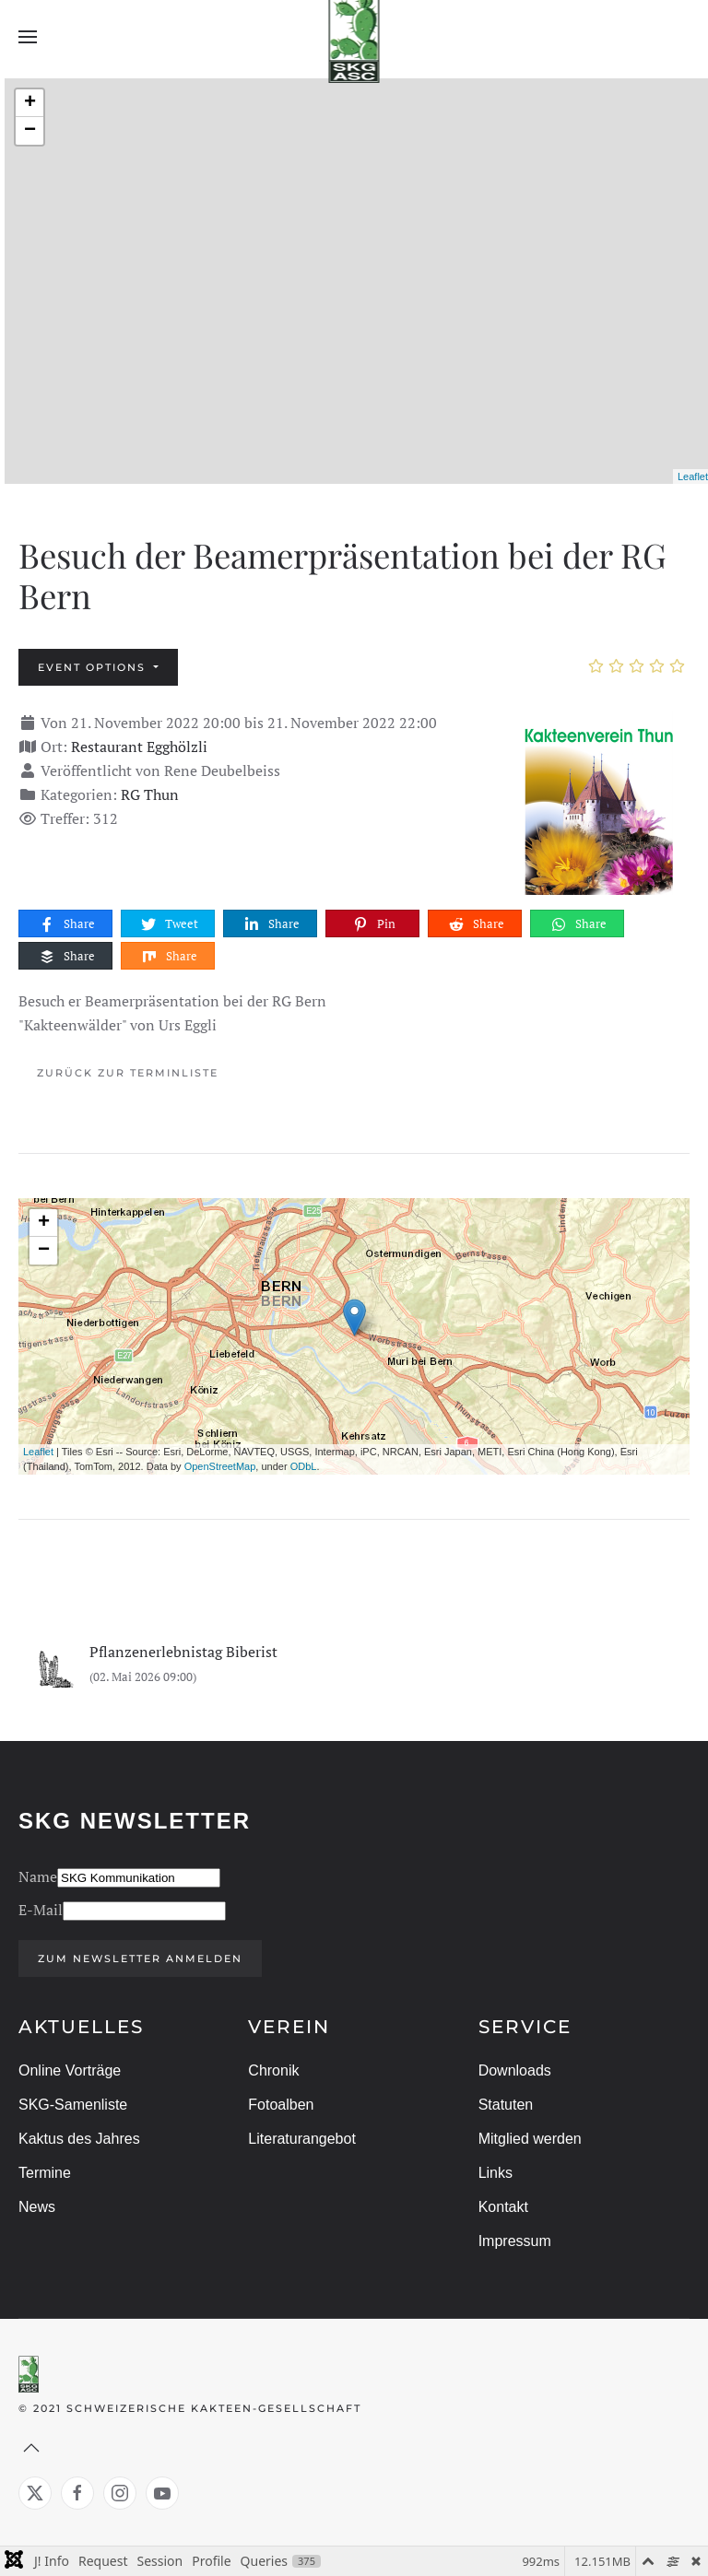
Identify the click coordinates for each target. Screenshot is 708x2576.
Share (66, 924)
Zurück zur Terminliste (127, 1072)
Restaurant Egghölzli (139, 746)
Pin (373, 924)
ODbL (303, 1466)
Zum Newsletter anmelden (137, 1958)
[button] (27, 37)
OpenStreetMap (220, 1466)
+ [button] (30, 103)
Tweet (168, 924)
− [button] (30, 131)
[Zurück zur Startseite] (354, 37)
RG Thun (150, 794)
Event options (94, 667)
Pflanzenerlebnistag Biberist (183, 1651)
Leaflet (693, 476)
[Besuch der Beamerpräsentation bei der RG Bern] (597, 801)
